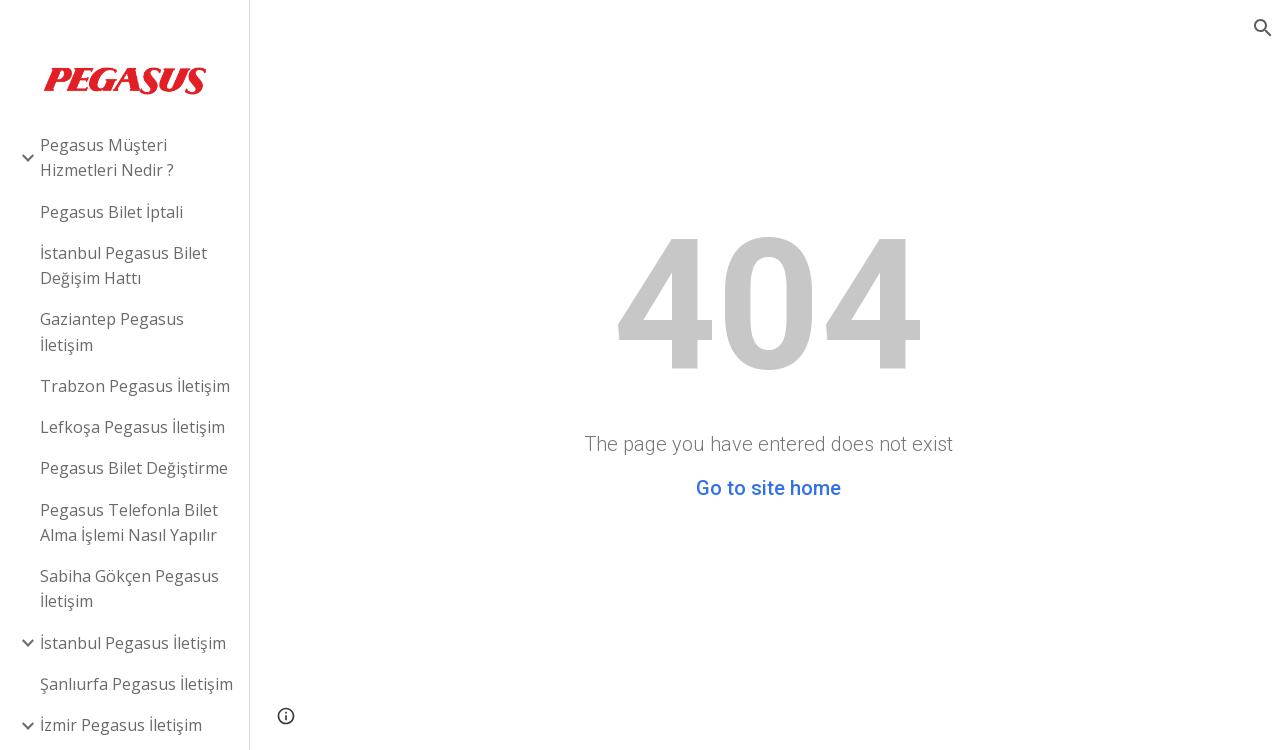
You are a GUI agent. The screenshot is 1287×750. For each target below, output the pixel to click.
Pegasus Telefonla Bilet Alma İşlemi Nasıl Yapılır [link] (129, 522)
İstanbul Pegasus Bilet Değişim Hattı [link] (123, 265)
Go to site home (768, 488)
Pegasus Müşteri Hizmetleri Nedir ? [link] (107, 157)
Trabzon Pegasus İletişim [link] (135, 386)
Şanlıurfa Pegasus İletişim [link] (136, 684)
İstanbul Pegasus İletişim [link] (133, 643)
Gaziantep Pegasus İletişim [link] (112, 331)
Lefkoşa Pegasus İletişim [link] (132, 427)
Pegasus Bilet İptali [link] (111, 212)
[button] (1263, 28)
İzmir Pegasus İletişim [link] (121, 725)
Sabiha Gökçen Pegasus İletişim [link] (129, 588)
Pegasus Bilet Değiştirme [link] (134, 468)
